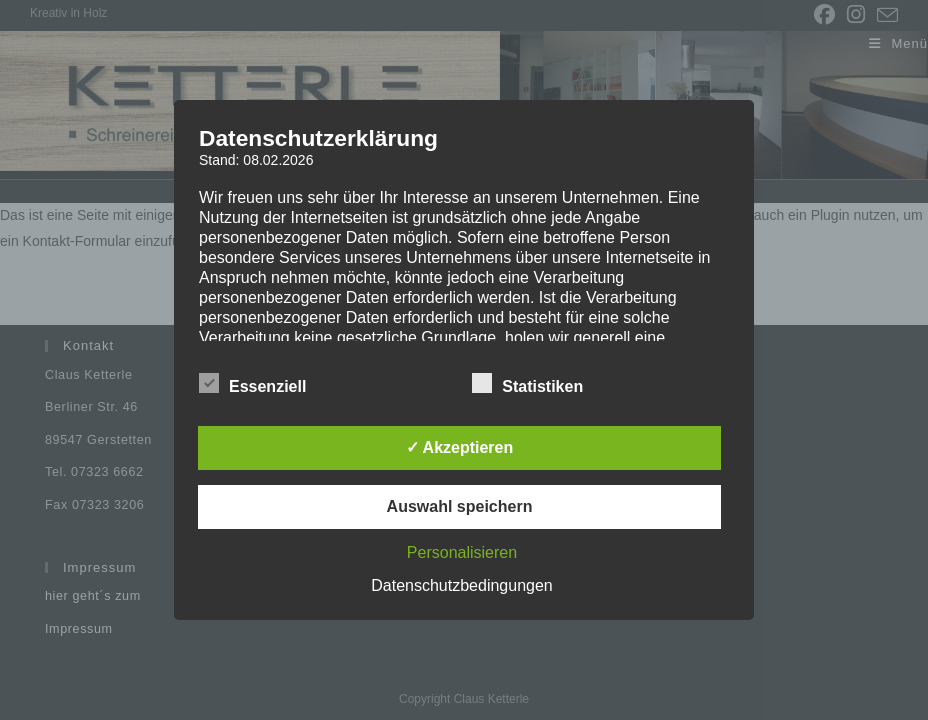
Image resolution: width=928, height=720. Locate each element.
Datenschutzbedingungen (461, 585)
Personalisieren (462, 552)
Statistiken (527, 383)
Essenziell (252, 383)
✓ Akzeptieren (460, 447)
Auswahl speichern (460, 506)
